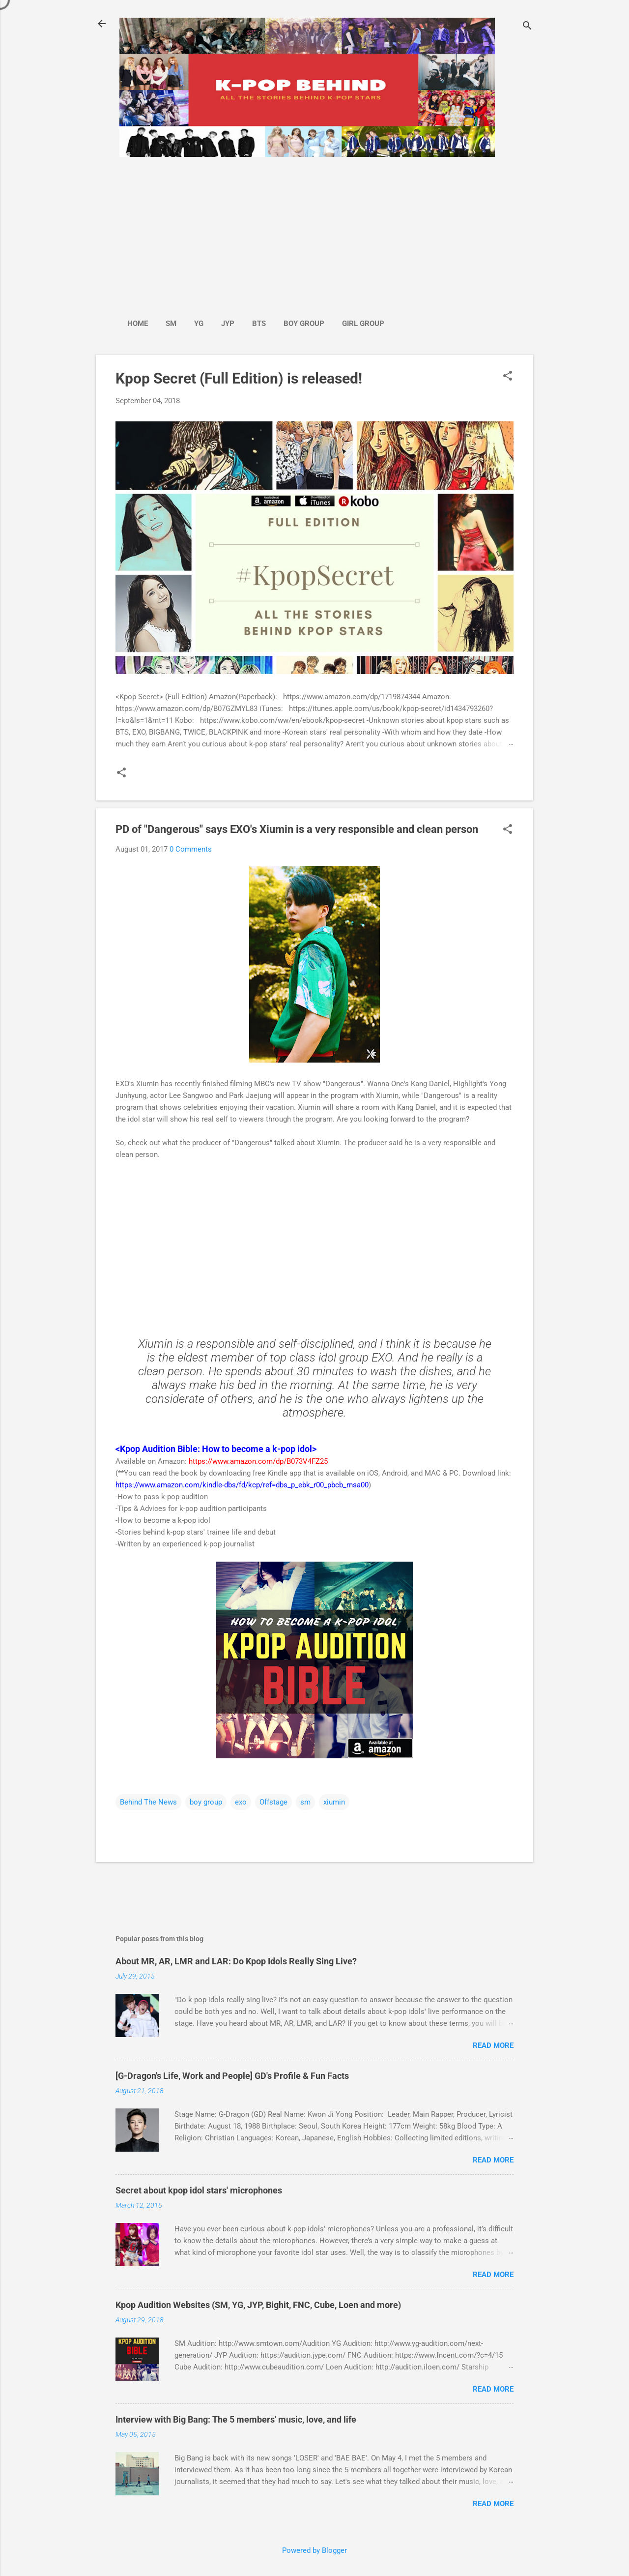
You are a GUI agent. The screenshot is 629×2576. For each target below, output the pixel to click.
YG (198, 323)
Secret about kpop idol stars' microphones (198, 2190)
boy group (206, 1802)
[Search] (527, 27)
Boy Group (304, 323)
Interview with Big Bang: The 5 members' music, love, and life (235, 2419)
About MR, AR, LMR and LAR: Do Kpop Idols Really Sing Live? (236, 1961)
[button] (508, 377)
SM (171, 323)
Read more (493, 2045)
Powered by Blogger (314, 2550)
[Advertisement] (255, 232)
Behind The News (148, 1802)
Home (137, 323)
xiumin (334, 1802)
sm (305, 1802)
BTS (259, 323)
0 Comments (191, 849)
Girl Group (363, 323)
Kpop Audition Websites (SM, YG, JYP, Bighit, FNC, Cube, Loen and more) (258, 2305)
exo (241, 1802)
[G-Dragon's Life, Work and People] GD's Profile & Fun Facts (232, 2076)
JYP (227, 323)
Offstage (273, 1802)
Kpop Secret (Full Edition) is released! (238, 378)
